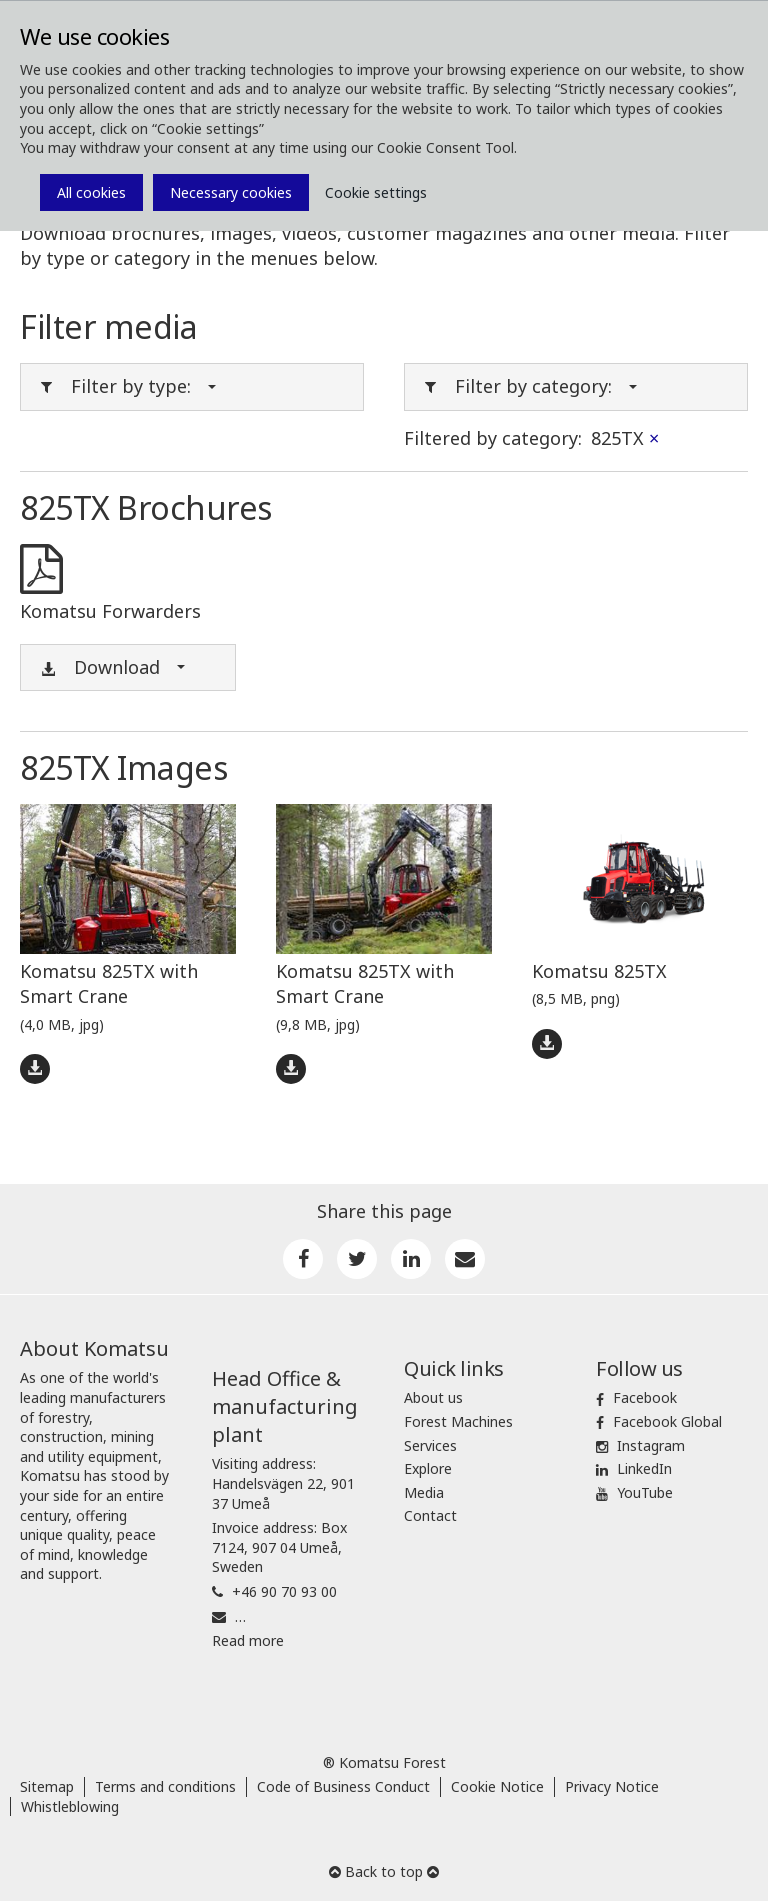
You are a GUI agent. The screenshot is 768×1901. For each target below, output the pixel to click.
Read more (248, 1640)
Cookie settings (376, 192)
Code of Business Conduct (343, 1786)
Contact (430, 1515)
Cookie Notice (497, 1786)
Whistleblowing (70, 1806)
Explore (428, 1468)
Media (424, 1492)
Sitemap (47, 1786)
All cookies (91, 192)
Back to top (384, 1871)
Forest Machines (458, 1421)
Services (430, 1445)
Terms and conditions (165, 1786)
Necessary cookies (231, 192)
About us (433, 1397)
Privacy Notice (612, 1786)
